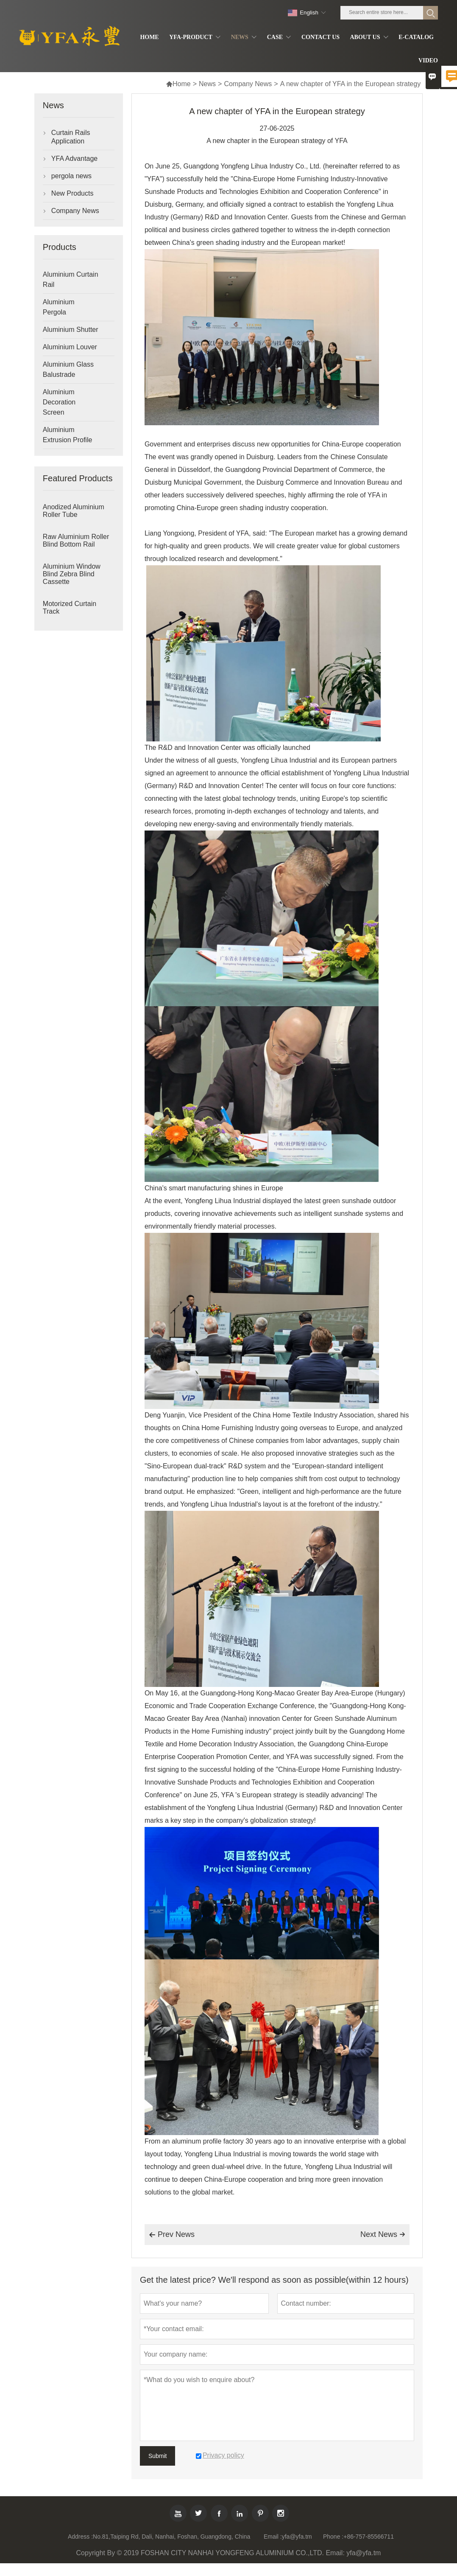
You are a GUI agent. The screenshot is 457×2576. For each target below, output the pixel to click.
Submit (157, 2456)
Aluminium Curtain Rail (70, 279)
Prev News (172, 2235)
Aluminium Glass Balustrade (68, 369)
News (207, 83)
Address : (80, 2536)
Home (178, 83)
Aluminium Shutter (70, 329)
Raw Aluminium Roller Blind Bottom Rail (76, 540)
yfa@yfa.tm (297, 2536)
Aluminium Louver (70, 347)
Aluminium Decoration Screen (59, 402)
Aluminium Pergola (59, 307)
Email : (273, 2536)
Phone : (333, 2536)
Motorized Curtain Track (69, 607)
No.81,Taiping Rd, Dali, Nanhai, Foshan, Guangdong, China (171, 2536)
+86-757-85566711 (368, 2536)
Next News (382, 2234)
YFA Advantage (74, 158)
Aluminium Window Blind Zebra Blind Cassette (71, 574)
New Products (72, 193)
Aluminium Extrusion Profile (67, 434)
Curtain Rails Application (70, 137)
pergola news (71, 176)
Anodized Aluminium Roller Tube (73, 510)
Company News (248, 83)
